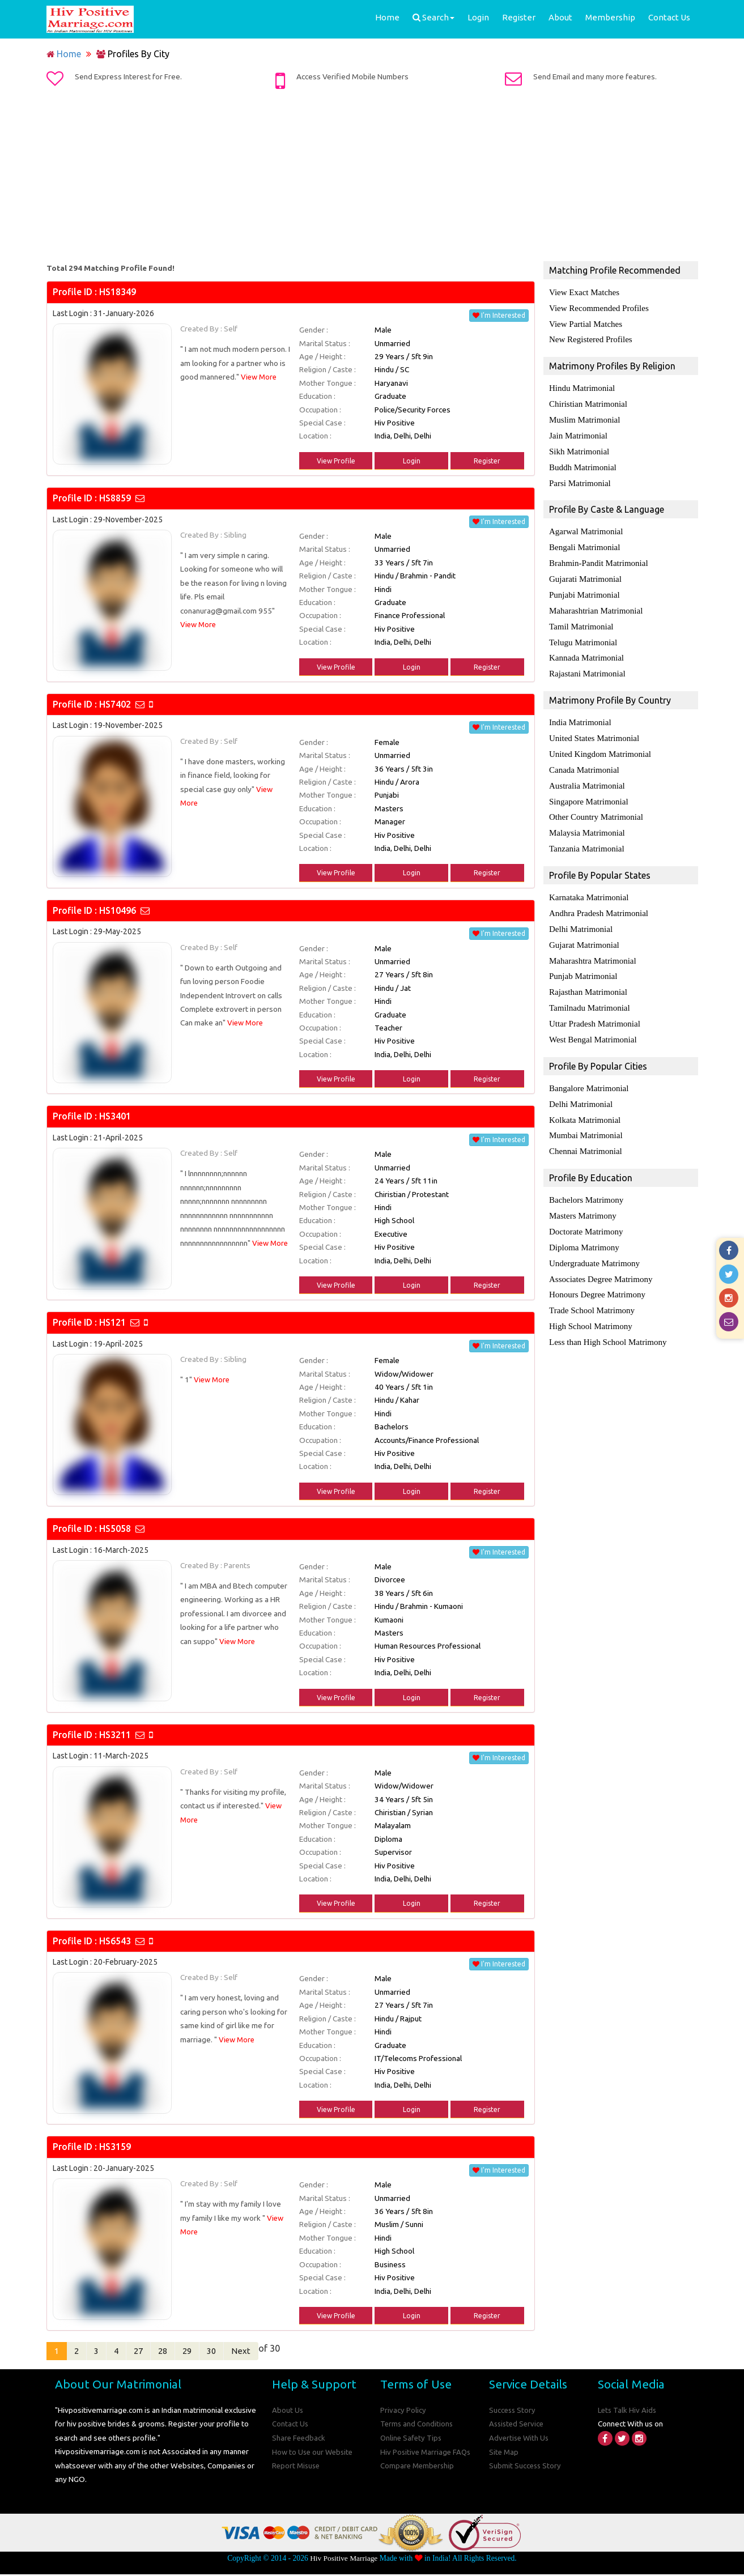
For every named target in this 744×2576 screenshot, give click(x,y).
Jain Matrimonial (578, 432)
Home (387, 17)
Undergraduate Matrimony (594, 1239)
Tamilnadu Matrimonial (589, 989)
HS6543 (115, 1941)
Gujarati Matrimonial (585, 572)
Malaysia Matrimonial (587, 819)
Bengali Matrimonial (584, 541)
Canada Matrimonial (584, 758)
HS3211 (115, 1735)
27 (149, 2352)
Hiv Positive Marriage (343, 2559)
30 (231, 2352)
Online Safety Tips (412, 2439)
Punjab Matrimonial (583, 959)
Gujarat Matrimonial (584, 928)
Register (518, 17)
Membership (610, 17)
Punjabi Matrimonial (584, 587)
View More (260, 376)
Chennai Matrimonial (585, 1129)
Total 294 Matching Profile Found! (110, 267)
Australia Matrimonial (587, 773)
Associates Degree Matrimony (600, 1254)
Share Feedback (299, 2439)
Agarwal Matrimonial (586, 526)
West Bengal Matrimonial (593, 1020)
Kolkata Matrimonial (584, 1099)
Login (478, 17)
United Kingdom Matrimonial (600, 742)
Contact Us (669, 17)
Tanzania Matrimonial (586, 834)
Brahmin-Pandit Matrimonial (598, 556)
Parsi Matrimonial (580, 478)
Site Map (504, 2453)
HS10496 (117, 910)
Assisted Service (518, 2425)
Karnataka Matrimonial (588, 882)
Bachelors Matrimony (586, 1177)
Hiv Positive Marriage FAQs (427, 2453)
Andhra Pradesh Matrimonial (598, 897)
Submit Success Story (526, 2466)
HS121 (112, 1322)
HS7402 (115, 704)
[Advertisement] (372, 177)
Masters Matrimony (583, 1193)
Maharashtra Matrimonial (592, 943)
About (560, 17)
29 (203, 2352)
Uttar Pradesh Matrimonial (594, 1005)
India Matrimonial (580, 712)
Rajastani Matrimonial (587, 664)
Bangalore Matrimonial (588, 1068)
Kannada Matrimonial (586, 648)
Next (262, 2352)
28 (176, 2352)
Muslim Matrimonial (584, 416)
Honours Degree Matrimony (597, 1269)
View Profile (336, 461)
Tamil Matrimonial (581, 618)
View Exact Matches (584, 292)
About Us (288, 2411)
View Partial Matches (585, 322)
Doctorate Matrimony (586, 1208)
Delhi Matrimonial (581, 913)
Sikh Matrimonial (579, 447)
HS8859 (115, 498)
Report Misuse (297, 2466)
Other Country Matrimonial (596, 803)
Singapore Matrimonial (588, 788)
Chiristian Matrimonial (588, 401)
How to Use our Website (314, 2453)
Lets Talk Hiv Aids (628, 2411)
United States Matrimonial (594, 727)
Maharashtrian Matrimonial (596, 602)
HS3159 (115, 2146)
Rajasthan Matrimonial (588, 974)
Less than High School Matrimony (607, 1315)
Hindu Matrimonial (582, 386)
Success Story (513, 2411)
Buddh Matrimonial (583, 462)
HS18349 (117, 292)
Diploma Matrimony (584, 1223)
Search (433, 17)
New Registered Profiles (590, 338)
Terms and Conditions (417, 2425)
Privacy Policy (403, 2411)
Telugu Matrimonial (583, 633)
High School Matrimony (590, 1300)
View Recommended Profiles (599, 307)
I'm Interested (499, 315)
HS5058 (115, 1528)
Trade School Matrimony (592, 1284)
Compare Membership (418, 2466)
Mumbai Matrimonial (586, 1114)
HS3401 (115, 1116)
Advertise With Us (520, 2439)
